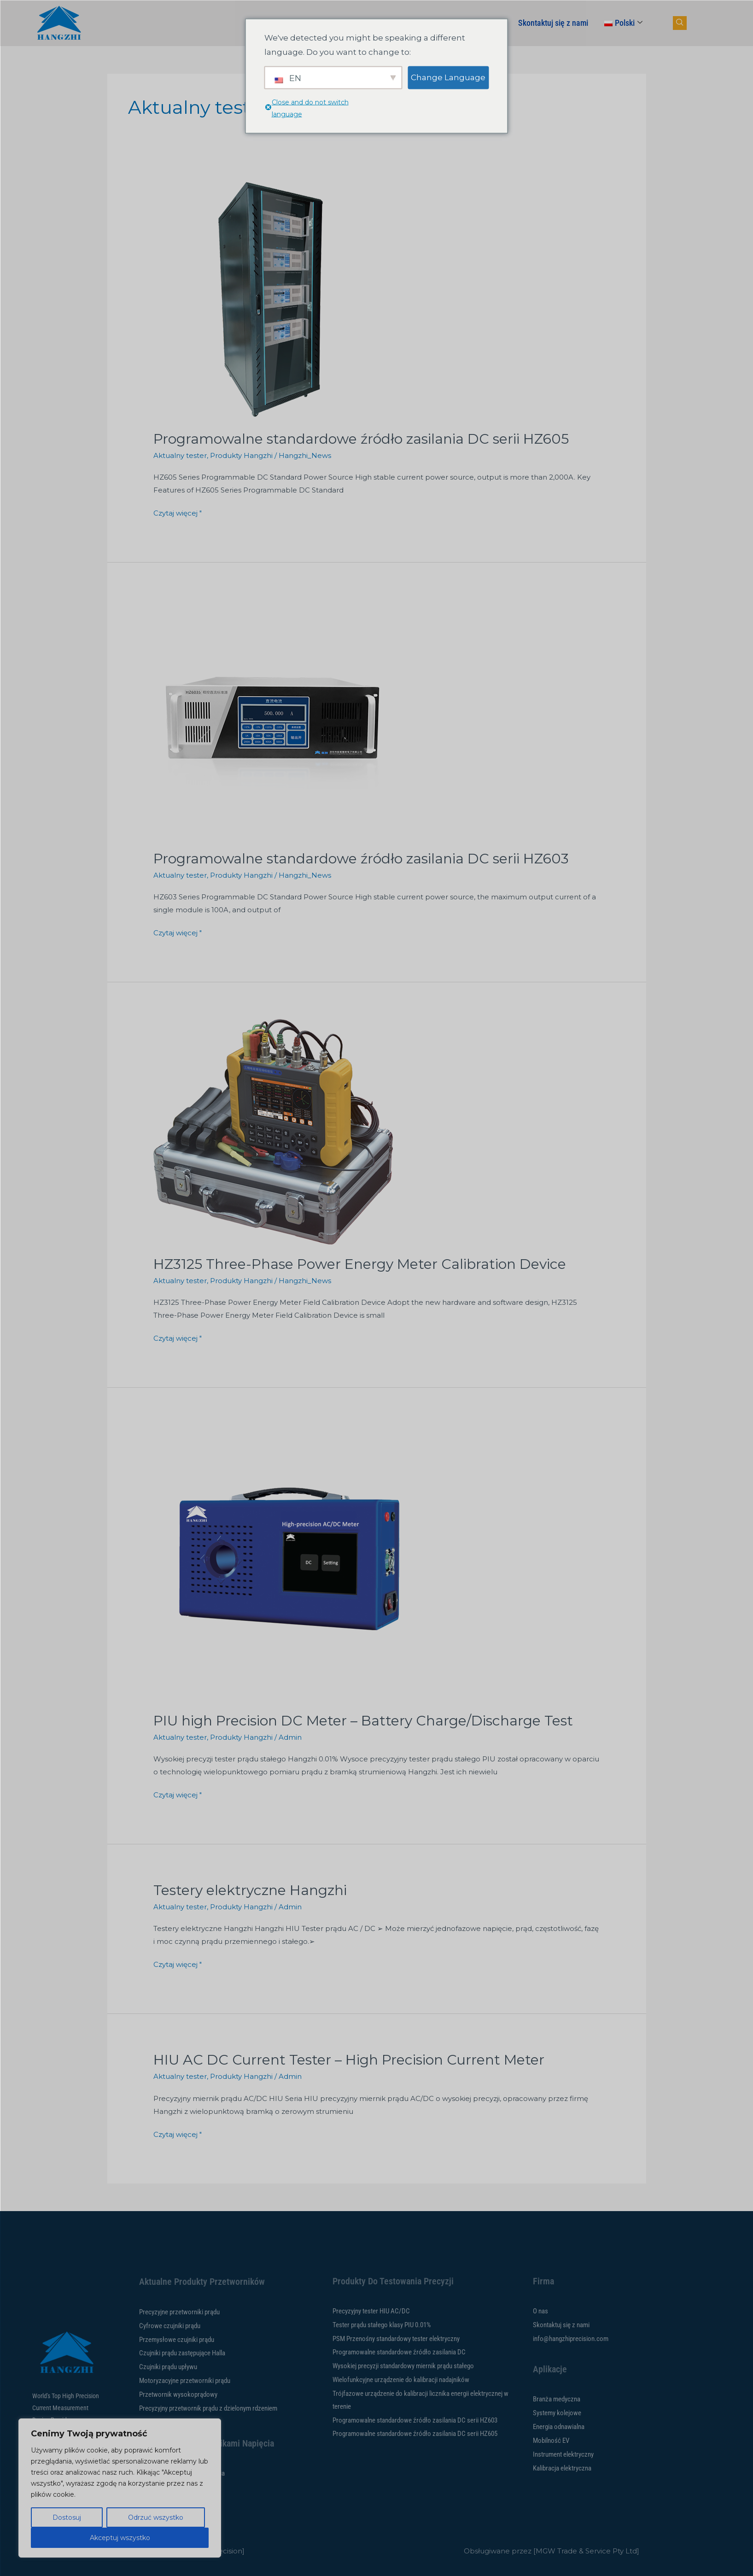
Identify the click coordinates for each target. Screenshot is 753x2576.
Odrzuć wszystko (155, 2517)
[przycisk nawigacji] (680, 23)
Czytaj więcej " (177, 512)
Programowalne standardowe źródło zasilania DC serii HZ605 (361, 438)
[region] (119, 2488)
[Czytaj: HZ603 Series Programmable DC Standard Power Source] (273, 718)
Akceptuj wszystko (120, 2538)
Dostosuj (67, 2517)
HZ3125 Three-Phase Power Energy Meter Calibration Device (359, 1264)
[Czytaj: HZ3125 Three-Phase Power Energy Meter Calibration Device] (273, 1131)
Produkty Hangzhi (241, 455)
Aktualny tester (180, 455)
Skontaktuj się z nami (553, 23)
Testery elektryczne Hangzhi (250, 1890)
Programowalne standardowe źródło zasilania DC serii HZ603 (361, 858)
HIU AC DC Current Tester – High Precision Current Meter (348, 2059)
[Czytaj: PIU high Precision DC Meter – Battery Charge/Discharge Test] (291, 1562)
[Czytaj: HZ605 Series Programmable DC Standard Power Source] (273, 298)
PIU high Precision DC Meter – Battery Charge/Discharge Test (363, 1720)
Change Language (448, 77)
